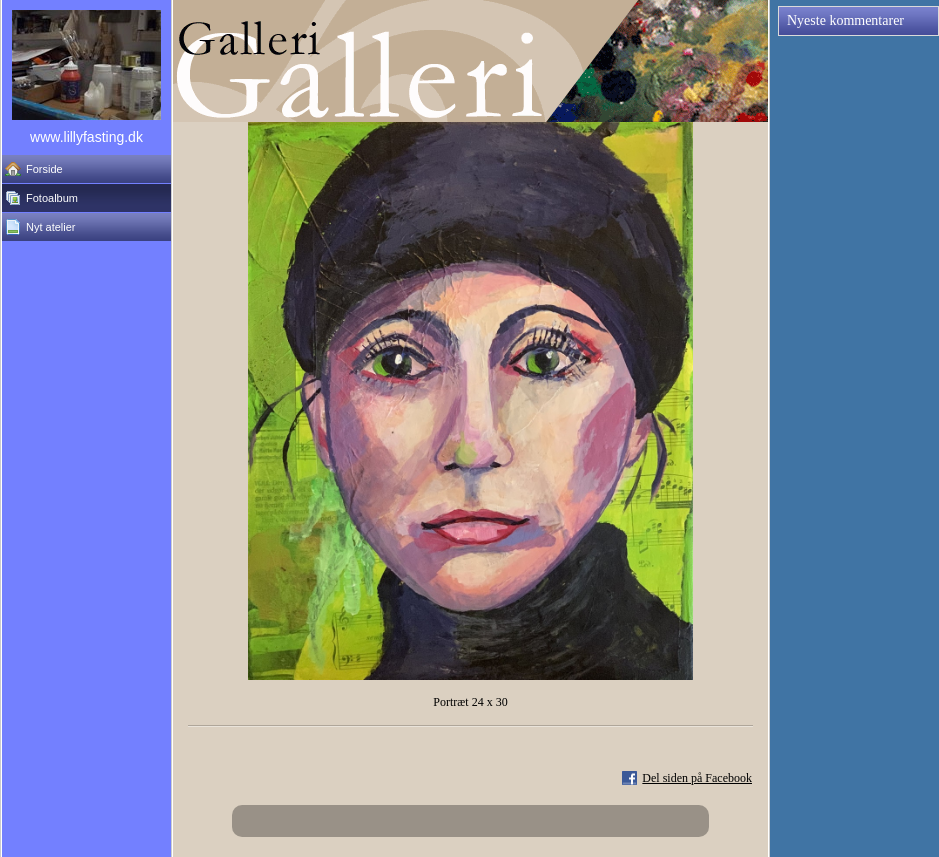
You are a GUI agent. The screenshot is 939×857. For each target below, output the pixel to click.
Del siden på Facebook (697, 778)
